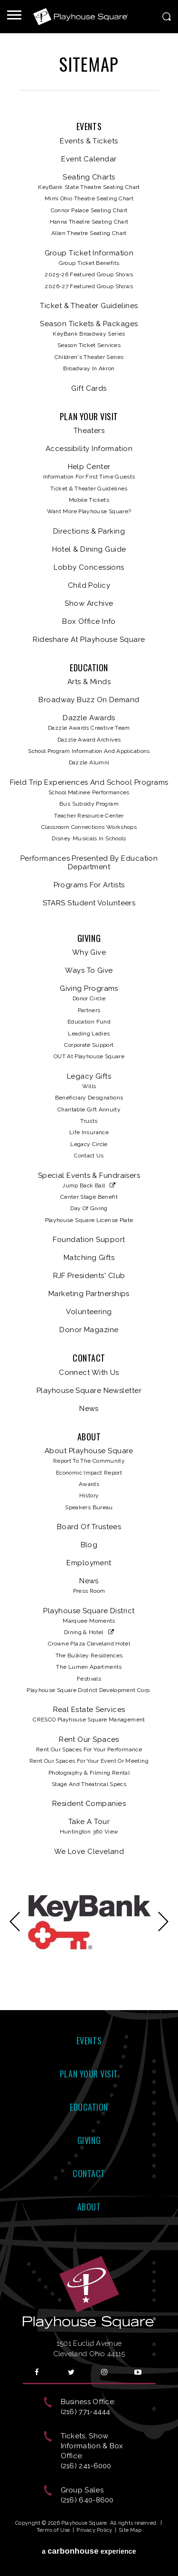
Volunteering (89, 1311)
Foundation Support (89, 1239)
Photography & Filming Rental (89, 1772)
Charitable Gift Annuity (89, 1109)
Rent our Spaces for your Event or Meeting (89, 1761)
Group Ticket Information (89, 253)
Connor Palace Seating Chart (89, 210)
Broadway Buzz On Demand (88, 700)
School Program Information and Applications (89, 751)
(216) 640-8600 (87, 2500)
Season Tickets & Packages (89, 324)
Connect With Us (89, 1372)
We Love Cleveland (89, 1851)
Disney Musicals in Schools (89, 838)
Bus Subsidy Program (89, 803)
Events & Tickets (89, 141)
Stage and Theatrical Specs (89, 1784)
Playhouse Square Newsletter (89, 1390)
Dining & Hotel (83, 1632)
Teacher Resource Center (88, 815)
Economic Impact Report (89, 1472)
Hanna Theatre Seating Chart (89, 221)
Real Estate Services (89, 1709)
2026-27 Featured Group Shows (89, 286)
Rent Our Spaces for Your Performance (89, 1749)
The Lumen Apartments (89, 1667)
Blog (89, 1545)
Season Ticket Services (89, 345)
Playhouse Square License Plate (89, 1220)
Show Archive (89, 603)
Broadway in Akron (88, 368)
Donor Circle (89, 998)
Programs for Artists (89, 885)
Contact (89, 1358)
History (89, 1495)
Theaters (89, 430)
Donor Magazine (88, 1330)
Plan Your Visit (89, 417)
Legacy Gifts (89, 1076)
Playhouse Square (80, 16)
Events (89, 127)
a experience (89, 2551)
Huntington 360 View (89, 1831)
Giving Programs (89, 988)
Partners (89, 1010)
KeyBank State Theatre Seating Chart (89, 187)
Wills (89, 1086)
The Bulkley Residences (89, 1655)
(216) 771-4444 (86, 2411)
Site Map (130, 2530)
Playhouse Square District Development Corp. (89, 1690)
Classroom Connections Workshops (89, 827)
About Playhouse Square (89, 1451)
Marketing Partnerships (89, 1293)
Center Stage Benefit (89, 1197)
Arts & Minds (89, 681)
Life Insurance (89, 1132)
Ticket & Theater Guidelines (89, 305)
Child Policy (89, 585)
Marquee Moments (89, 1620)
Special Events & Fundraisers (89, 1175)
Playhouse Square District (88, 1611)
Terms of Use (53, 2530)
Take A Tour (89, 1821)
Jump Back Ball (83, 1185)
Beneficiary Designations (89, 1097)
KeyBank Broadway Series (89, 333)
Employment (89, 1563)
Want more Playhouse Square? (89, 511)
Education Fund (89, 1021)
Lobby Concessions (89, 567)
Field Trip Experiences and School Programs (89, 782)
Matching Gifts (89, 1257)
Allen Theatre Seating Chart (89, 233)
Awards (89, 1484)
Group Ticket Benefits (89, 263)
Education (89, 668)
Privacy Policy (94, 2530)
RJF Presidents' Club (89, 1275)
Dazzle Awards (89, 718)
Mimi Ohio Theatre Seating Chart (89, 198)
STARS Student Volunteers (89, 903)
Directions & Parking (89, 531)
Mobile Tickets (89, 500)
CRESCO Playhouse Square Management (89, 1719)
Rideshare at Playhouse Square (89, 639)
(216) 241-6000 (86, 2466)
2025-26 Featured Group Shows (89, 274)
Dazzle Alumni (89, 762)
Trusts (88, 1121)
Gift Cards (89, 388)
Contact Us (89, 1155)
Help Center (89, 466)
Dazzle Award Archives (89, 739)
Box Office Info (89, 621)
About (89, 1437)
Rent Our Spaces (89, 1739)
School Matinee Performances (89, 792)
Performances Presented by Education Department (89, 862)
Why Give (89, 952)
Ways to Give (88, 970)
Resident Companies (89, 1803)
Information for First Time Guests (89, 476)
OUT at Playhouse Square (89, 1056)
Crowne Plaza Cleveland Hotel (89, 1643)
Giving (89, 938)
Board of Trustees (89, 1527)
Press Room (89, 1591)
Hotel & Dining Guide (89, 549)
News (89, 1408)
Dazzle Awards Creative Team (89, 727)
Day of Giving (89, 1208)
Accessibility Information (89, 448)
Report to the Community (89, 1460)
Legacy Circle (89, 1144)
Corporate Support (88, 1045)
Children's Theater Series (89, 357)
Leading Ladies (89, 1033)
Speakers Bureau (88, 1507)
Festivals (89, 1678)
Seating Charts (89, 177)
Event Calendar (88, 159)
